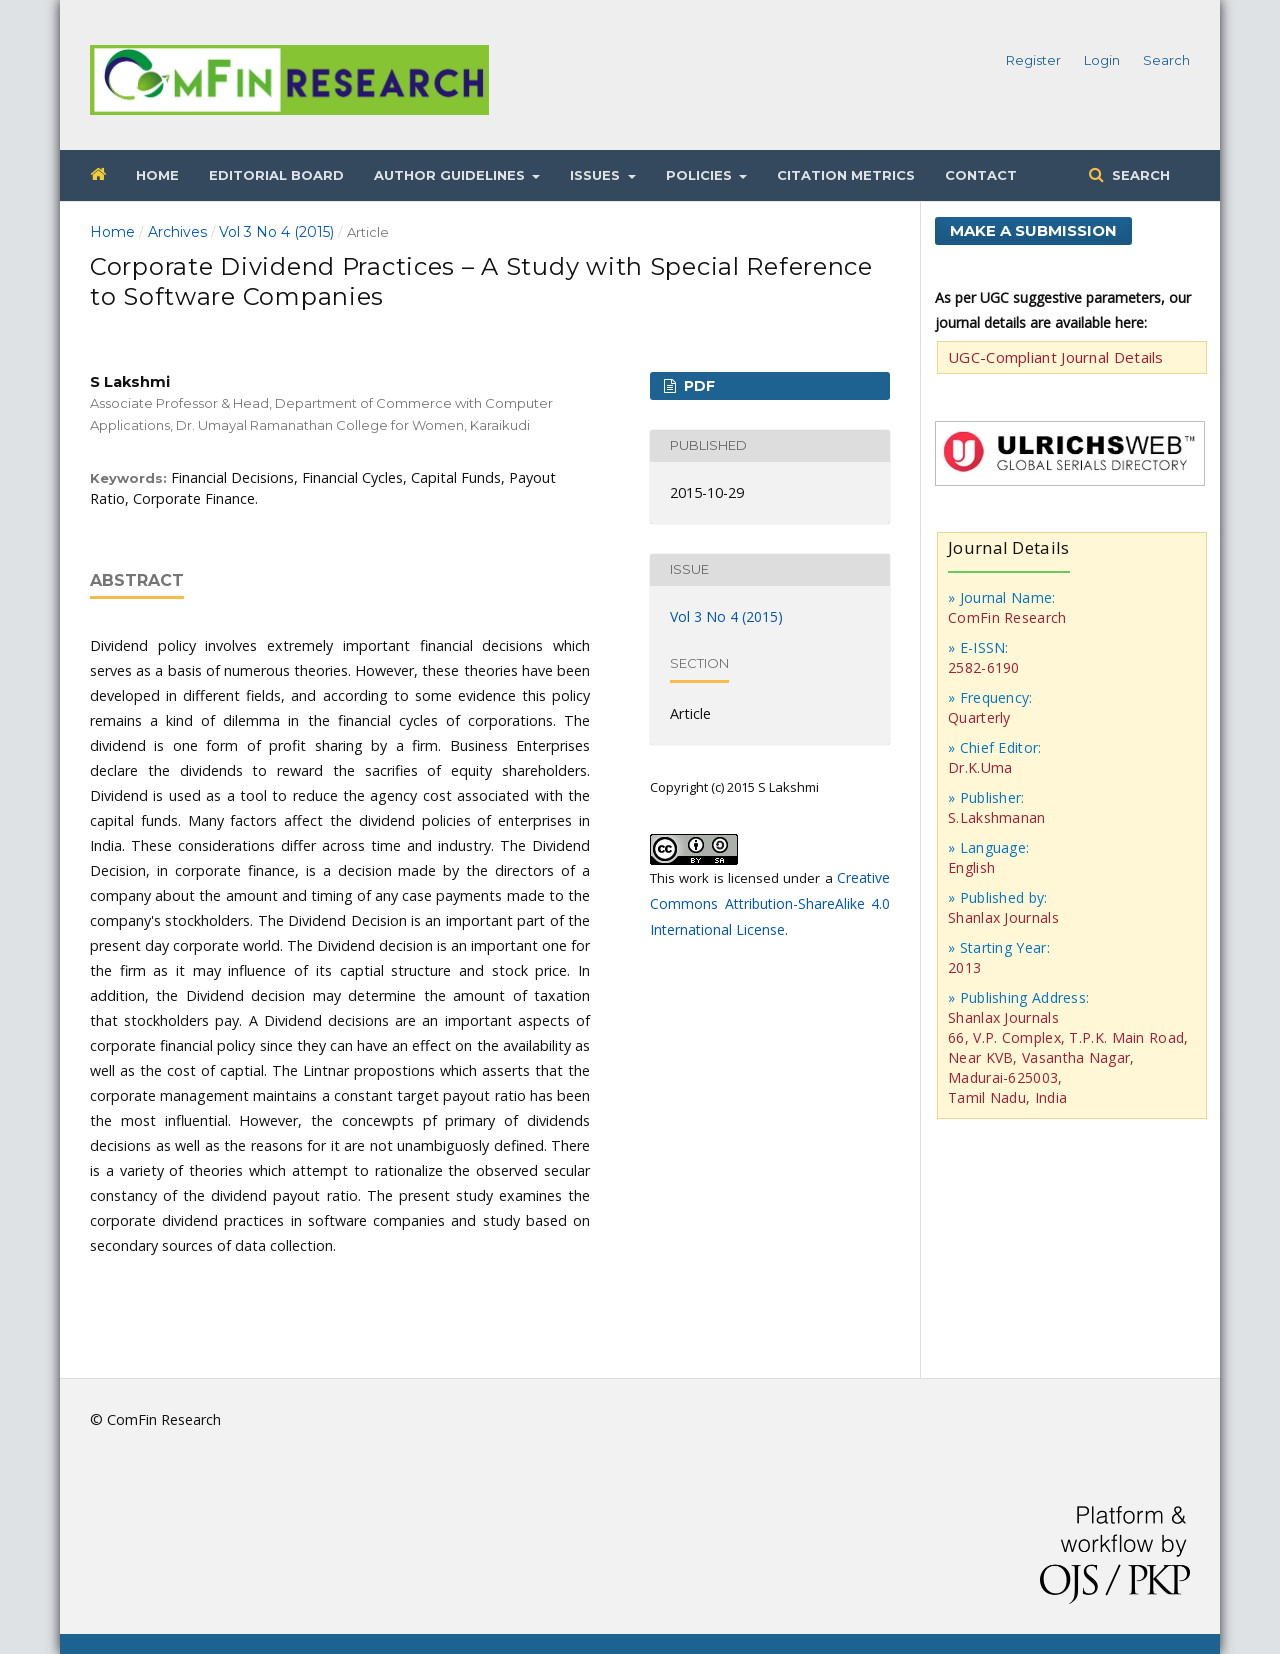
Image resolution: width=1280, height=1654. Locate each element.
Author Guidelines (451, 175)
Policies (701, 175)
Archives (177, 232)
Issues (597, 175)
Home (157, 175)
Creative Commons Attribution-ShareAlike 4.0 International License (770, 903)
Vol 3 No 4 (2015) (276, 232)
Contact (981, 175)
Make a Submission (1033, 230)
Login (1102, 60)
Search (1139, 175)
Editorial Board (276, 175)
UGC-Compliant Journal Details (1056, 357)
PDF (697, 386)
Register (1033, 60)
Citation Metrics (846, 175)
